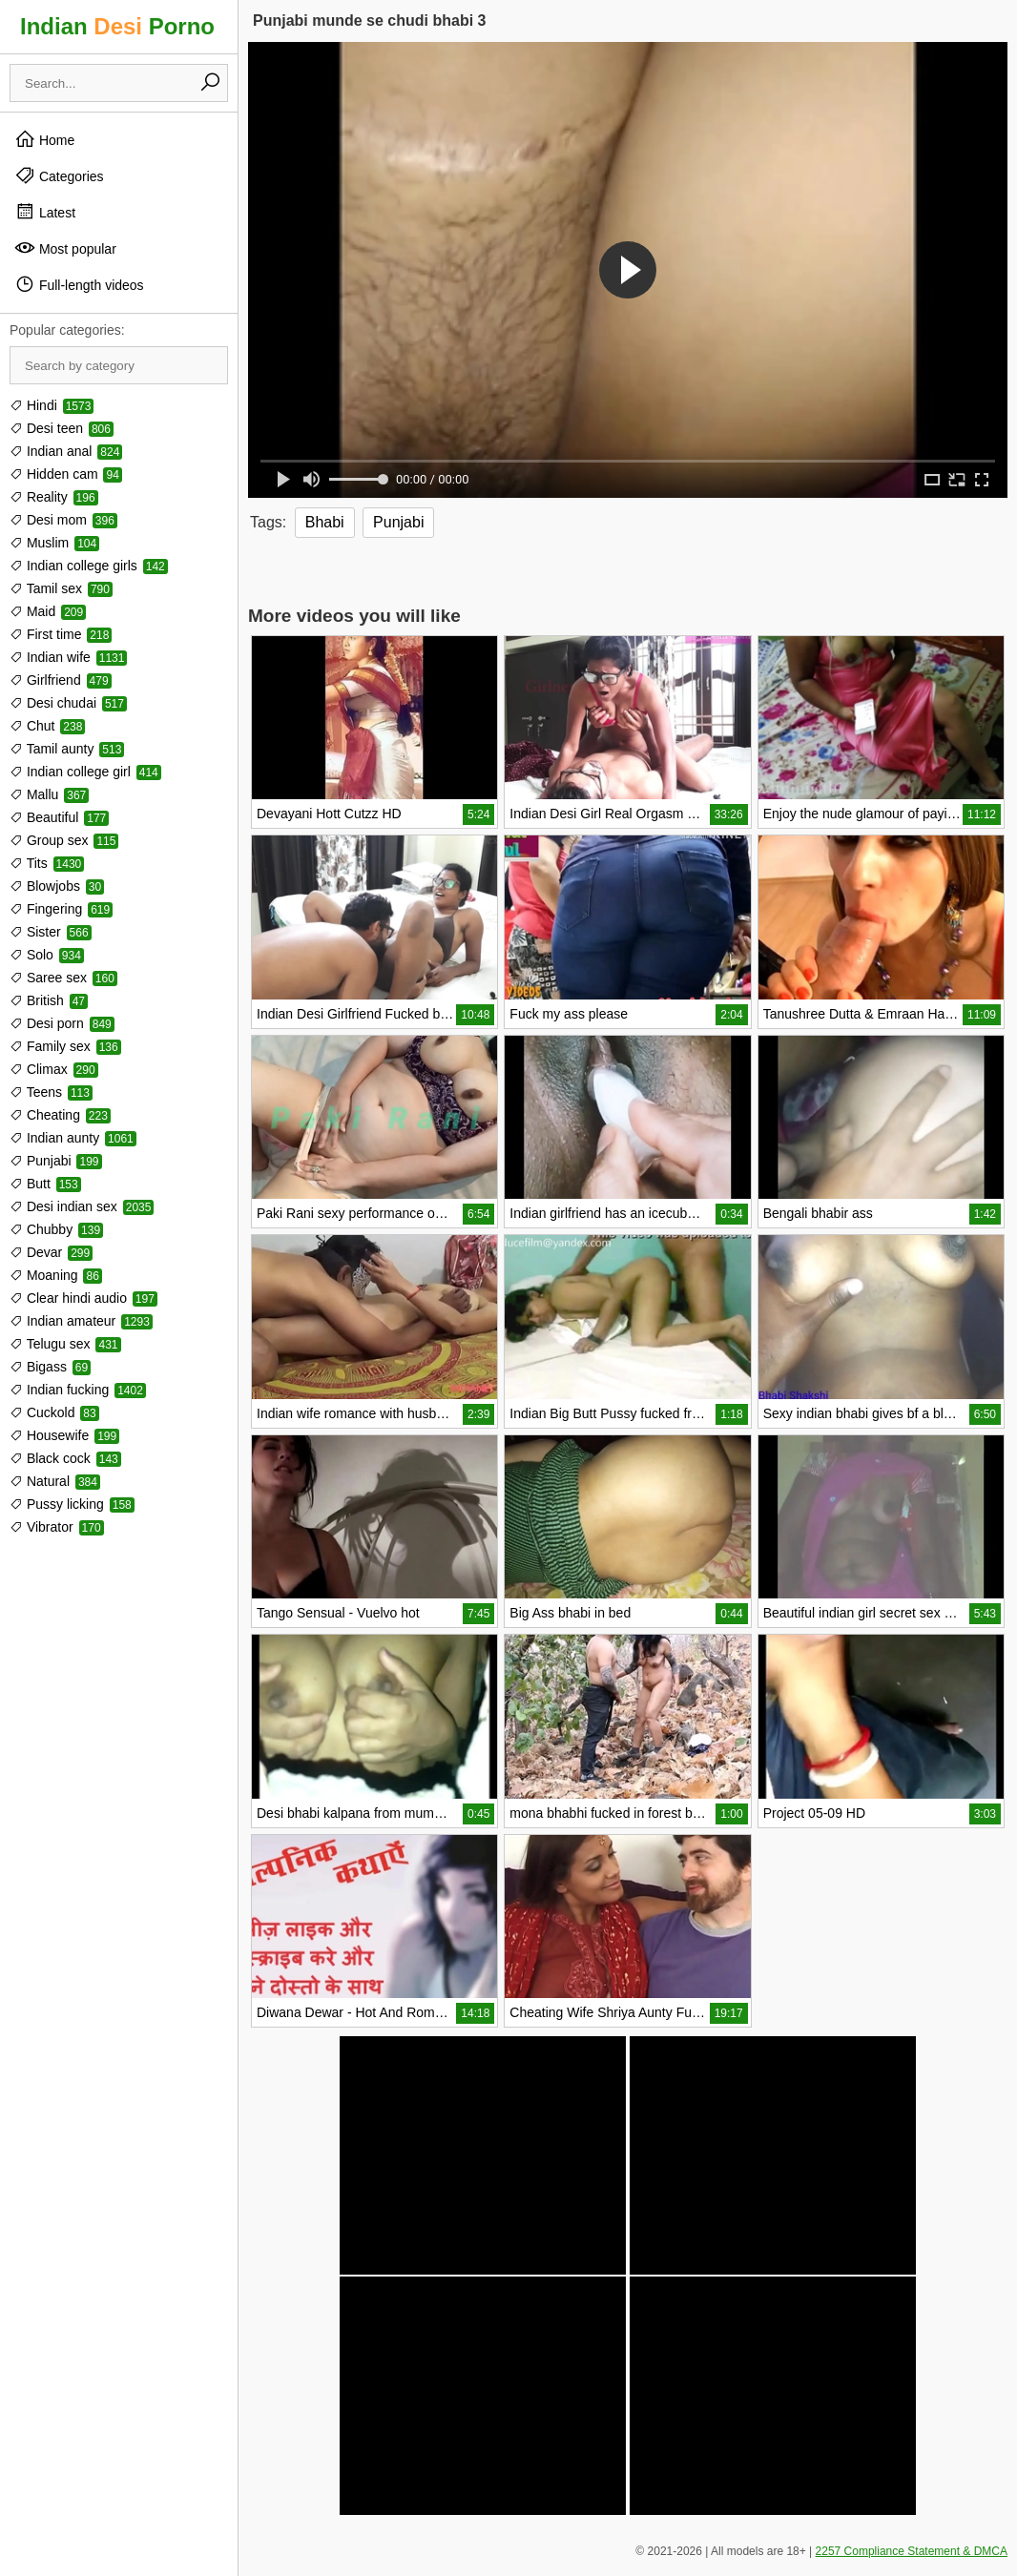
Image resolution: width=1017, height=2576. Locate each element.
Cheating (60, 1115)
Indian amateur (81, 1321)
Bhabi (324, 522)
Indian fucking (78, 1389)
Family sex (65, 1046)
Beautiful (59, 817)
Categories (59, 175)
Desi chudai (68, 703)
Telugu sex (65, 1343)
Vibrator (57, 1527)
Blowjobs (57, 886)
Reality (54, 497)
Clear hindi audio (83, 1298)
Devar (51, 1252)
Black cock (65, 1458)
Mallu (49, 794)
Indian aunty (73, 1137)
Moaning (56, 1275)
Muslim (54, 542)
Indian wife (68, 657)
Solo (47, 954)
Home (44, 139)
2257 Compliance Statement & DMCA (911, 2551)
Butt (45, 1183)
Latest (44, 211)
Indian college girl (85, 771)
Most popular (65, 247)
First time (61, 634)
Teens (51, 1092)
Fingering (61, 909)
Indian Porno (117, 26)
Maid (48, 611)
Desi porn (62, 1023)
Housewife (64, 1435)
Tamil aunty (67, 748)
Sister (51, 931)
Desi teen (62, 428)
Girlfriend (61, 680)
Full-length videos (79, 284)
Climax (54, 1069)
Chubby (56, 1229)
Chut (47, 725)
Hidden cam (66, 474)
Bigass (50, 1366)
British (49, 1000)
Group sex (64, 840)
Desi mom (63, 519)
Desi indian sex (82, 1206)
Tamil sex (61, 588)
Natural (55, 1481)
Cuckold (54, 1412)
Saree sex (63, 977)
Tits (47, 863)
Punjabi (56, 1160)
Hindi (51, 405)
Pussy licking (72, 1504)
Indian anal (66, 451)
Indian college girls (89, 565)
